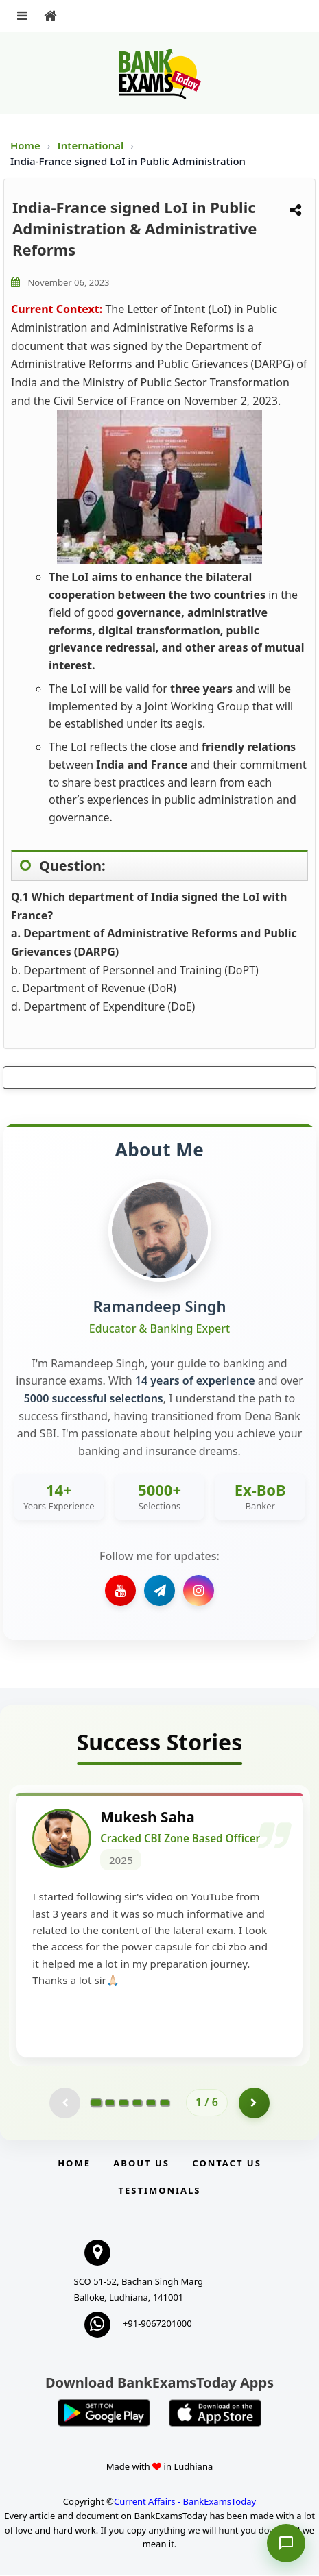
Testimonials (159, 2191)
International (91, 145)
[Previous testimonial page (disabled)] (64, 2103)
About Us (141, 2163)
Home (25, 145)
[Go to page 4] (137, 2103)
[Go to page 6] (164, 2103)
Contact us (226, 2163)
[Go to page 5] (151, 2103)
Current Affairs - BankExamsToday (185, 2502)
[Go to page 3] (123, 2103)
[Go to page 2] (110, 2103)
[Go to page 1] (96, 2103)
